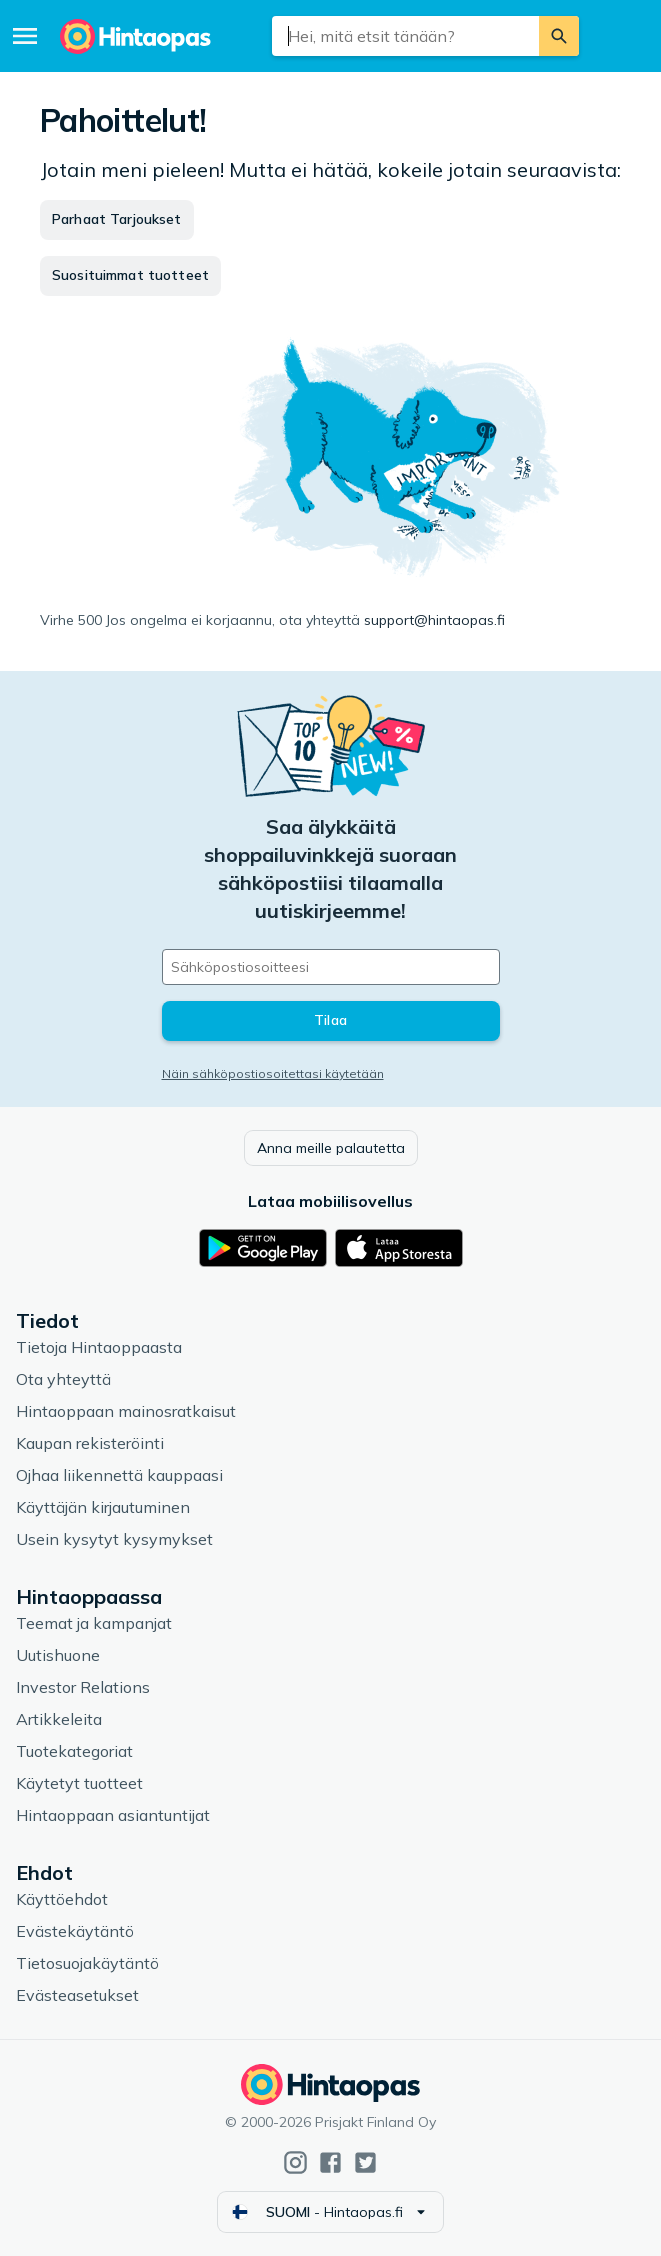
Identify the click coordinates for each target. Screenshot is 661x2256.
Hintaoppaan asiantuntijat (113, 1815)
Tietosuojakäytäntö (87, 1963)
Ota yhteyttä (63, 1379)
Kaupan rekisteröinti (90, 1443)
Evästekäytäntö (75, 1931)
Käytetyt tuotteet (79, 1783)
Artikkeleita (59, 1719)
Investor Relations (83, 1687)
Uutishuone (58, 1655)
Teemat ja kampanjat (94, 1623)
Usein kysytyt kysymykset (114, 1539)
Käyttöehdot (62, 1899)
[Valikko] (25, 36)
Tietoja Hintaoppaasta (99, 1347)
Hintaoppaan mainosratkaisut (126, 1411)
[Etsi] (559, 36)
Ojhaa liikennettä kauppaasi (119, 1475)
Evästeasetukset (77, 1995)
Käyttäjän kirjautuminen (103, 1507)
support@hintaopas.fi (434, 620)
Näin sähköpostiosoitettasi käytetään (273, 1073)
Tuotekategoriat (74, 1751)
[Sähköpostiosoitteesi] (331, 967)
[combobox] (405, 36)
